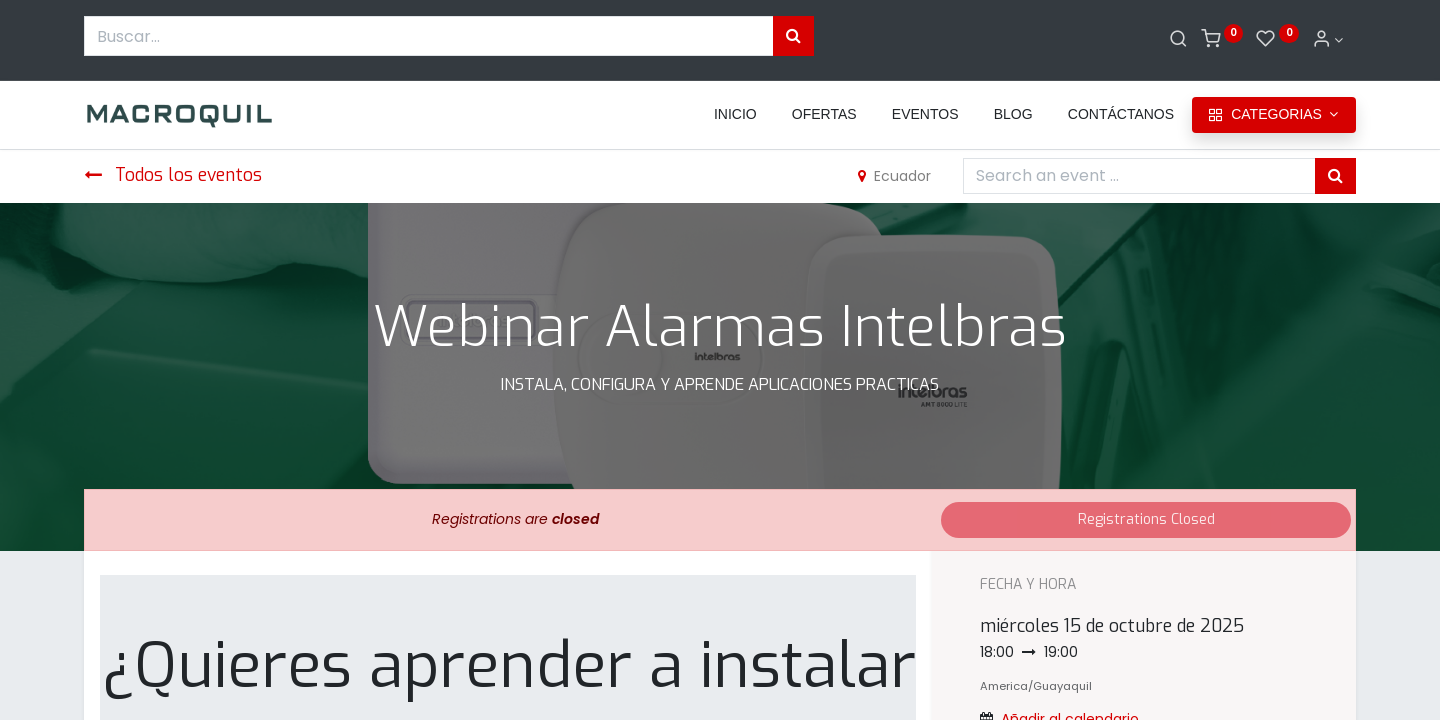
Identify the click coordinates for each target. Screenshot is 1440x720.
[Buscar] (1178, 40)
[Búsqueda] (793, 36)
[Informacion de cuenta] (1328, 40)
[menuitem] (735, 115)
